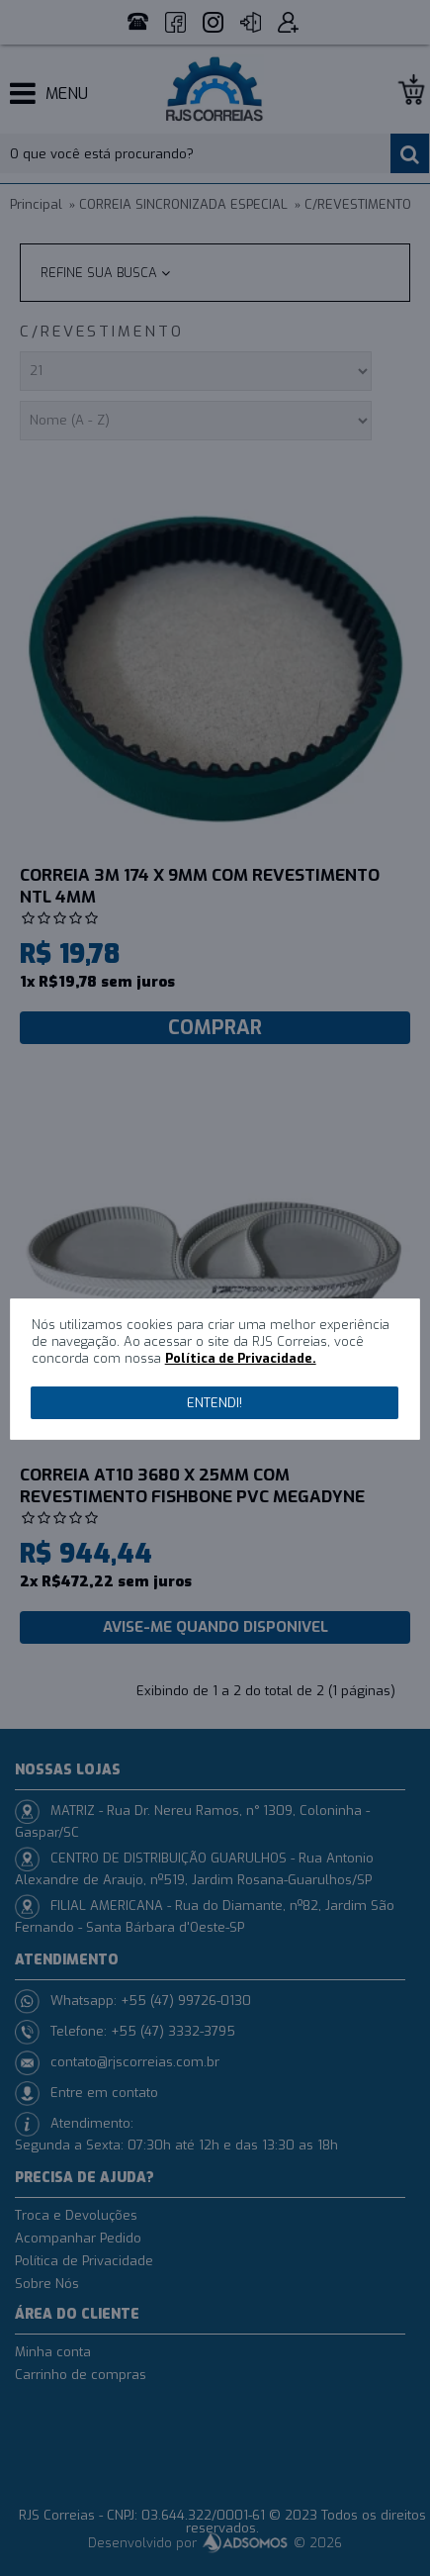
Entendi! (214, 1402)
